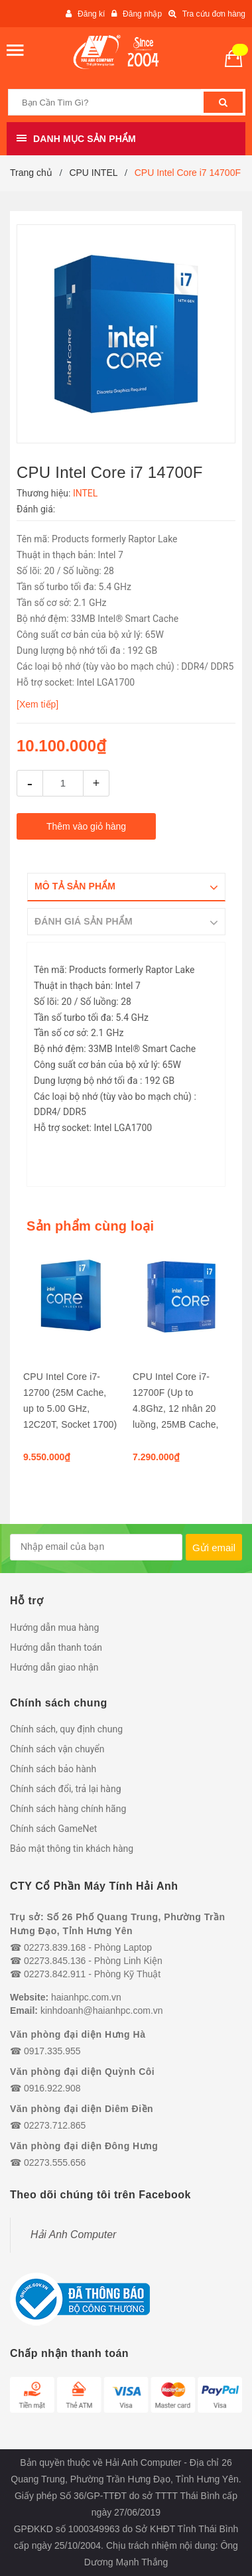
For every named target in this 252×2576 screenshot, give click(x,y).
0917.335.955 (52, 2051)
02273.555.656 (55, 2162)
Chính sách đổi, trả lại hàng (65, 1788)
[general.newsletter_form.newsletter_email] (96, 1547)
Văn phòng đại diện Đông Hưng (84, 2146)
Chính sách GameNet (53, 1828)
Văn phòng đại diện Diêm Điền (81, 2108)
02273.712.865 (55, 2125)
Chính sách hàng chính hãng (68, 1808)
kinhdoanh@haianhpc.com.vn (101, 2010)
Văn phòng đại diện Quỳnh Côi (82, 2071)
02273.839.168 (55, 1947)
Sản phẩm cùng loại (90, 1226)
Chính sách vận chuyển (57, 1749)
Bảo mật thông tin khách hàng (71, 1848)
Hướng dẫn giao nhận (54, 1667)
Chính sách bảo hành (53, 1769)
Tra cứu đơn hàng (213, 14)
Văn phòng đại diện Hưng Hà (77, 2034)
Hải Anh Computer (73, 2234)
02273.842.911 (55, 1974)
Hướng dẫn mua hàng (54, 1627)
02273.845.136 (55, 1960)
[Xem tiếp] (37, 704)
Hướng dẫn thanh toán (56, 1647)
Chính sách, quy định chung (66, 1729)
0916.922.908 (52, 2088)
